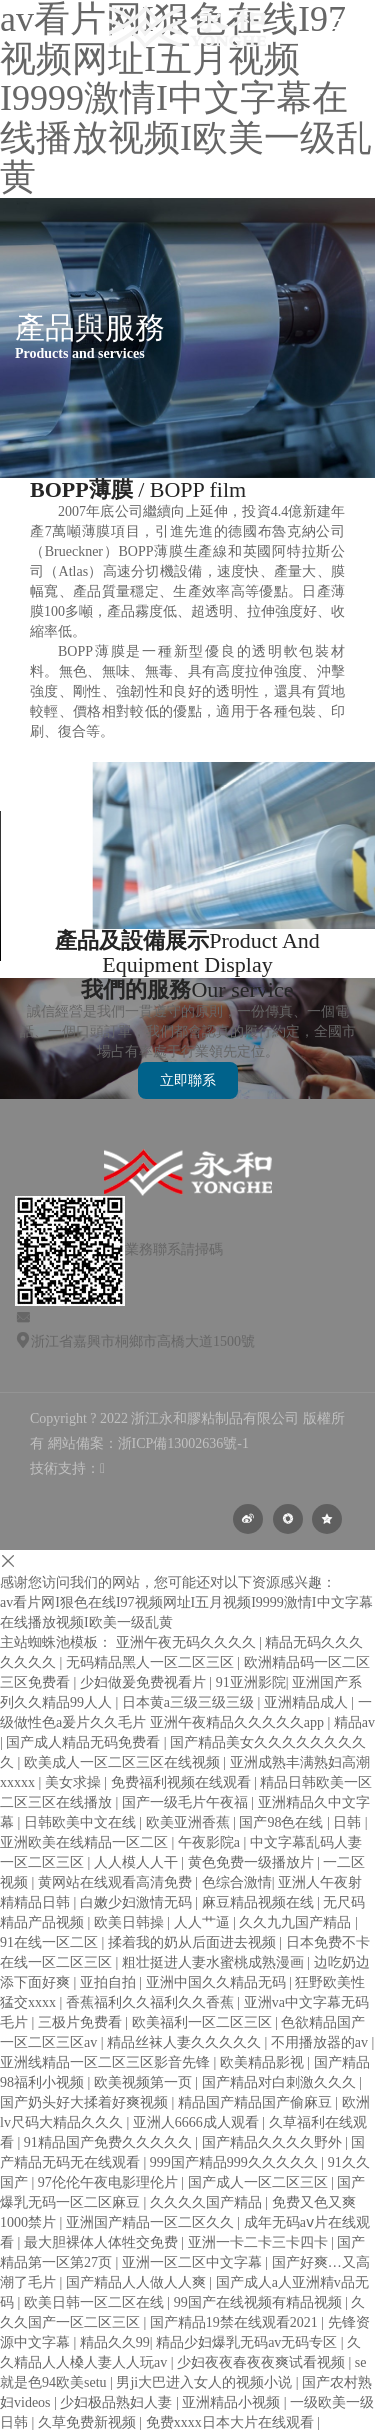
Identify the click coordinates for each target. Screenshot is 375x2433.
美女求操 (75, 1782)
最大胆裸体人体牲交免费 (103, 2242)
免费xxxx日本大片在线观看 (232, 2422)
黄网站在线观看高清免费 (117, 1882)
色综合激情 (237, 1882)
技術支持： (67, 1468)
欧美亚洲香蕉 (190, 1822)
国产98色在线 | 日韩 (301, 1822)
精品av (354, 1722)
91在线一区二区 (51, 1942)
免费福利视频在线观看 (183, 1782)
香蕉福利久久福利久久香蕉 (152, 2002)
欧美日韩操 (131, 1922)
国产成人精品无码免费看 (85, 1742)
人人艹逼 (204, 1922)
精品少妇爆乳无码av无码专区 (248, 2342)
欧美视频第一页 (145, 2082)
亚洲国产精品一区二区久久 (152, 2222)
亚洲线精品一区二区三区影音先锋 (107, 2062)
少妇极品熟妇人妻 (118, 2402)
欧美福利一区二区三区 (204, 2022)
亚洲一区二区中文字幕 (194, 2262)
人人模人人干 (138, 1862)
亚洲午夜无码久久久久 (188, 1642)
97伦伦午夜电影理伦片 (110, 2182)
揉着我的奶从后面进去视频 (194, 1942)
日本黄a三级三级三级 (190, 1702)
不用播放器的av (321, 2042)
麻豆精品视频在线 (260, 1902)
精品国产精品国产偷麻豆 (257, 2102)
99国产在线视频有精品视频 (260, 2302)
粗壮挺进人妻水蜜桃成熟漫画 (215, 1962)
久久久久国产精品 (208, 2202)
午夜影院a (211, 1842)
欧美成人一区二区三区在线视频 (124, 1762)
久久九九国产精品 (297, 1922)
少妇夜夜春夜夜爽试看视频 (263, 2362)
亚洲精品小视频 (233, 2402)
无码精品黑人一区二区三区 (152, 1662)
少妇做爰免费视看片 (145, 1682)
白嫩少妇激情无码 (138, 1902)
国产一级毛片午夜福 (187, 1802)
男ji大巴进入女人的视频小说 (205, 2382)
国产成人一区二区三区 (260, 2182)
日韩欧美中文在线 (82, 1822)
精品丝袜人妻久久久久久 (186, 2042)
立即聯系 (188, 1080)
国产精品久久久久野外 (274, 2142)
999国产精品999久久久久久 (236, 2162)
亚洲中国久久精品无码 (218, 1982)
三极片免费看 (82, 2022)
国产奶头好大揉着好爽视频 (86, 2102)
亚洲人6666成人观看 (198, 2122)
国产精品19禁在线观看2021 (236, 2322)
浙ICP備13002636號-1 (183, 1443)
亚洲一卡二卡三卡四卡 (260, 2242)
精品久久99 (115, 2342)
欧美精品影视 (264, 2062)
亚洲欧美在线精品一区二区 (86, 1842)
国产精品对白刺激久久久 (281, 2082)
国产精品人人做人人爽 (138, 2282)
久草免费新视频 (89, 2422)
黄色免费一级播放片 (253, 1862)
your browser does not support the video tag (150, 886)
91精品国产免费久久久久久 (110, 2142)
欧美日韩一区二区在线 (96, 2302)
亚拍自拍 (110, 1982)
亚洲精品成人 (308, 1702)
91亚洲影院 (251, 1682)
